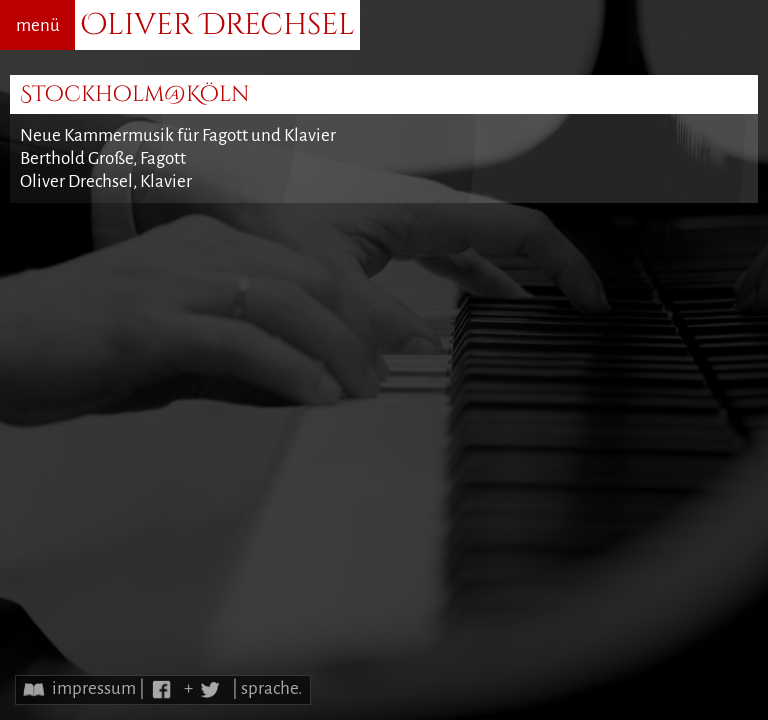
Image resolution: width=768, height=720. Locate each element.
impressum (94, 688)
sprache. (271, 688)
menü (38, 25)
